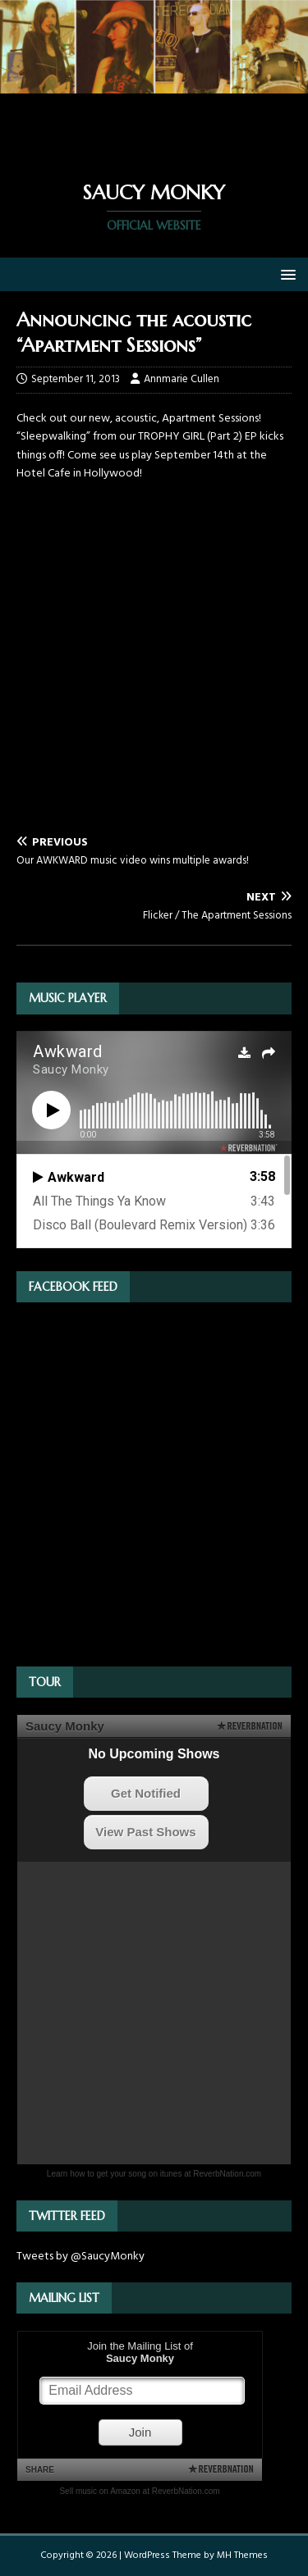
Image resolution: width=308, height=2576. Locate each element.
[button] (285, 273)
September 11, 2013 (75, 379)
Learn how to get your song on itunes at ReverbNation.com (154, 2173)
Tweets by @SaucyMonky (80, 2256)
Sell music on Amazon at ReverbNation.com (139, 2491)
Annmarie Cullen (181, 379)
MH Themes (242, 2555)
